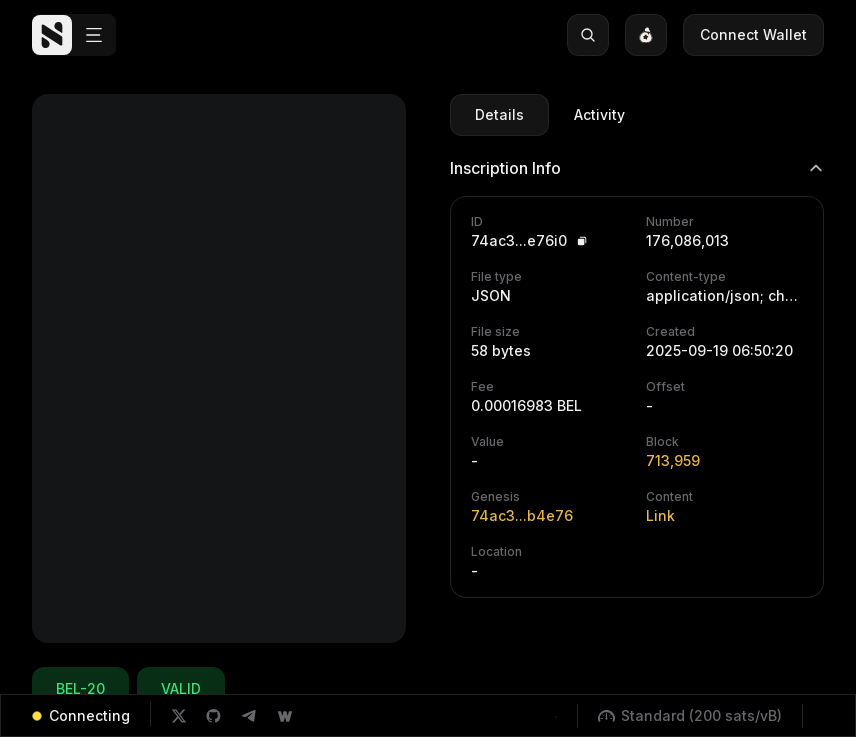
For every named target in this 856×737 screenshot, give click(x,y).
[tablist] (550, 115)
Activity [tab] (599, 114)
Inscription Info (637, 168)
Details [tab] (499, 114)
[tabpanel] (637, 369)
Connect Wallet (753, 34)
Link (660, 515)
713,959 (673, 460)
